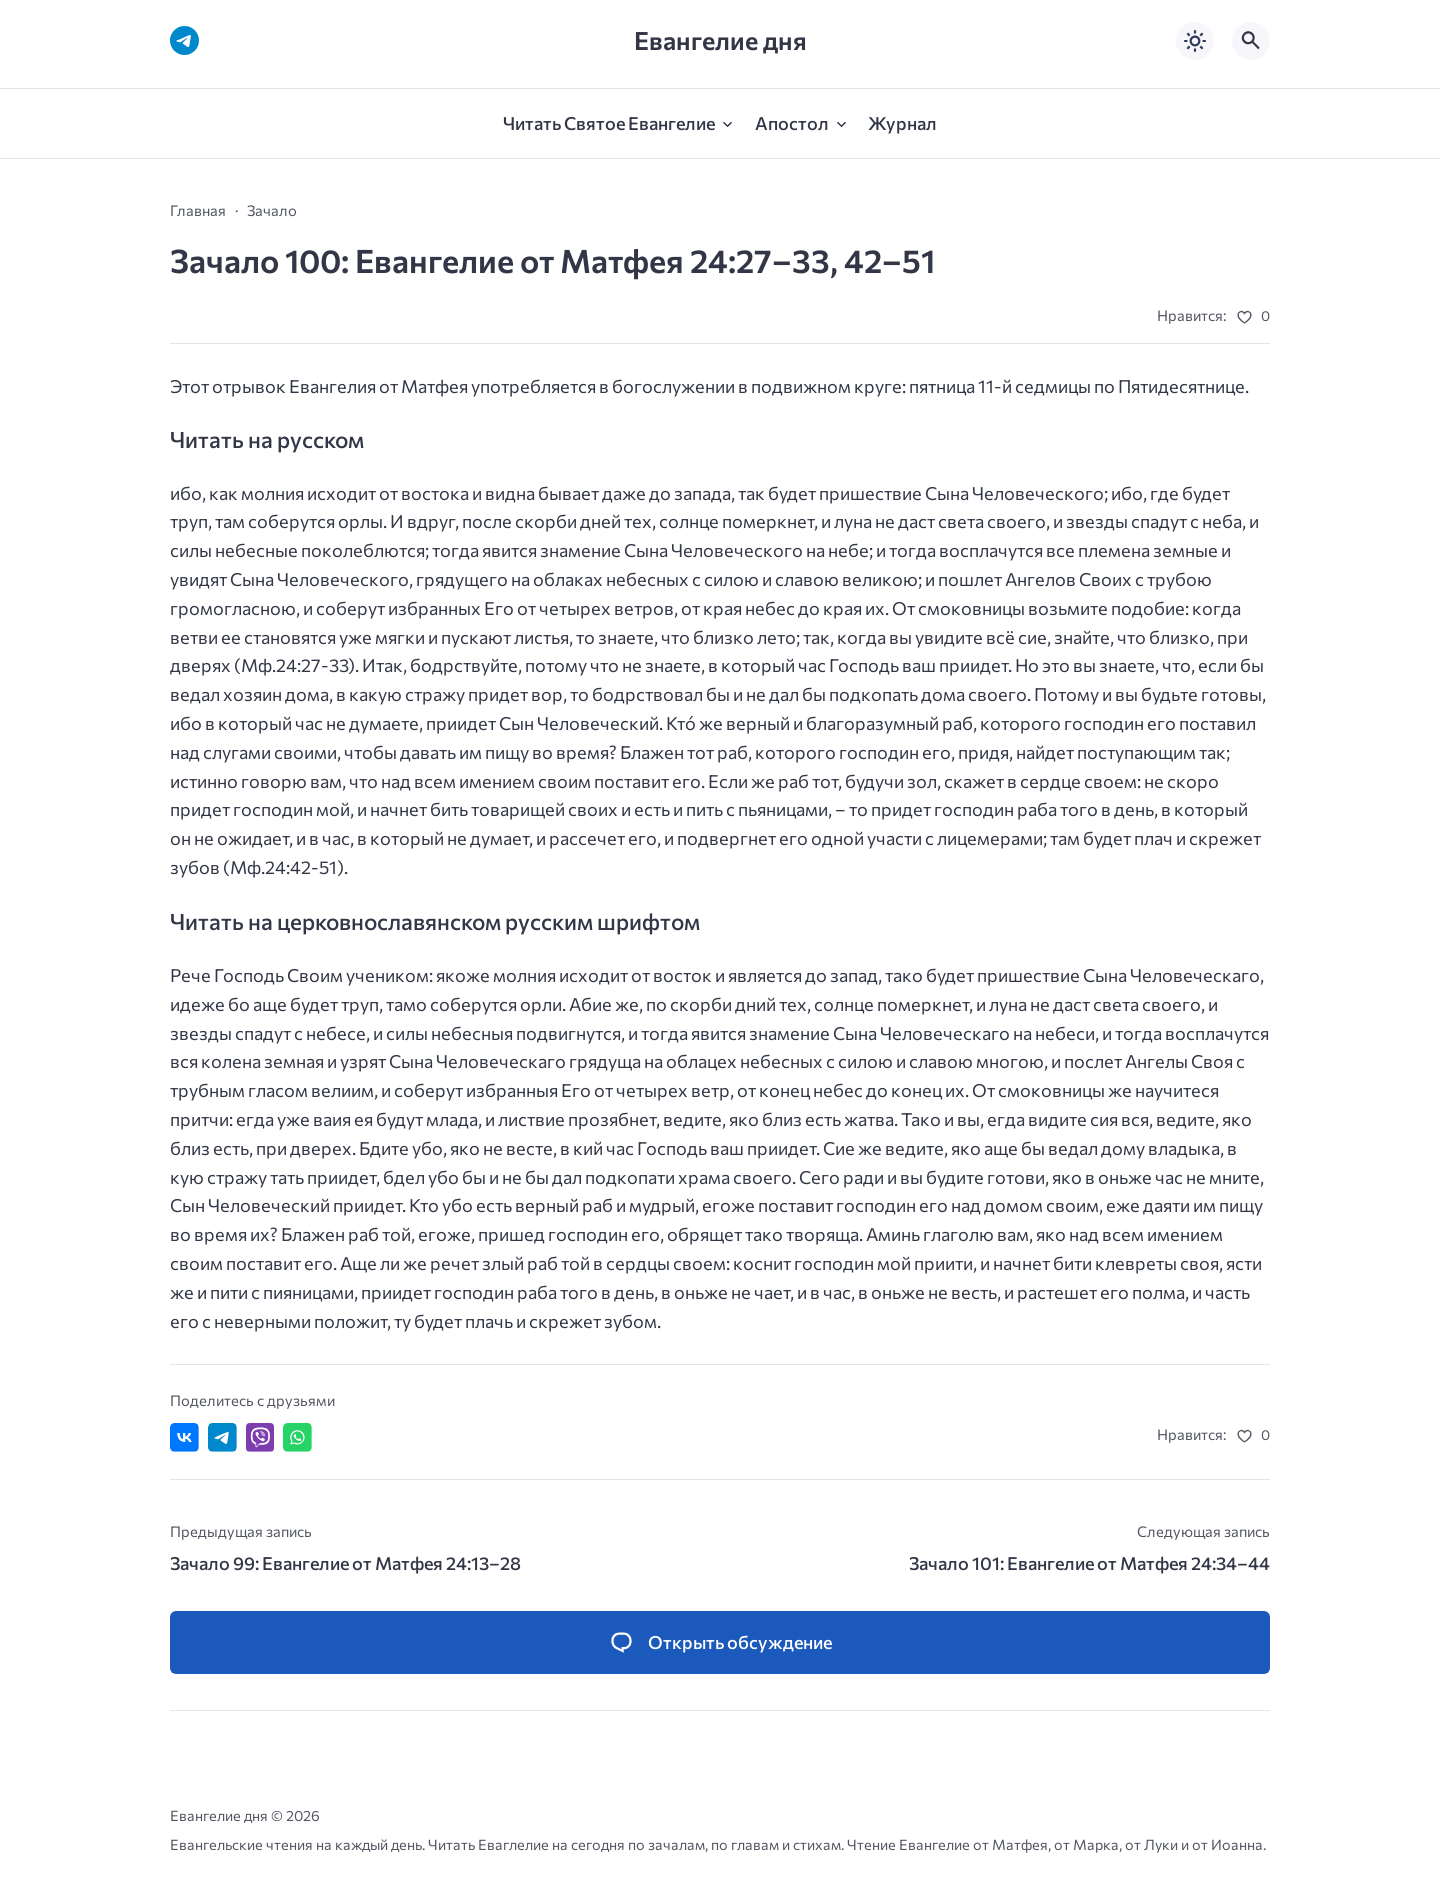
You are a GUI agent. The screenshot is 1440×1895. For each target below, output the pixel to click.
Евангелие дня (720, 40)
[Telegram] (184, 40)
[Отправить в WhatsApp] (297, 1437)
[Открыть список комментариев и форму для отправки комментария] (720, 1642)
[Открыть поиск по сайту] (1251, 41)
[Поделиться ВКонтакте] (184, 1437)
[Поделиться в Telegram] (222, 1437)
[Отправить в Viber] (260, 1437)
